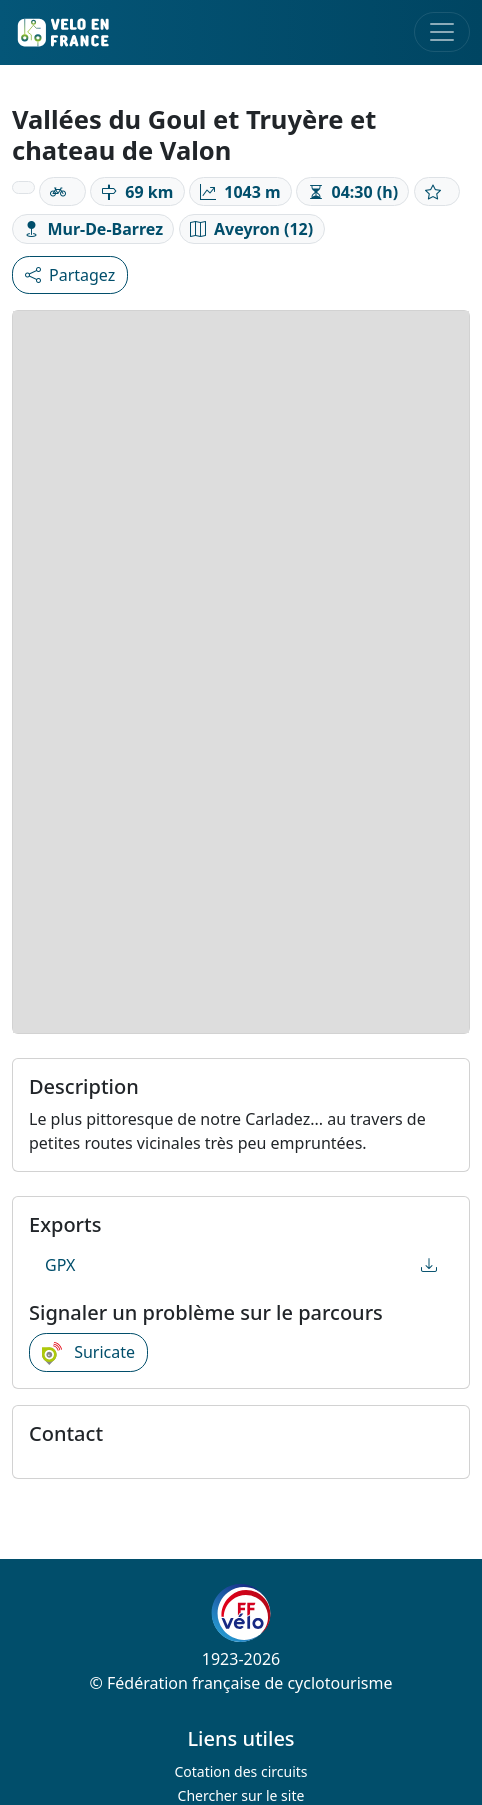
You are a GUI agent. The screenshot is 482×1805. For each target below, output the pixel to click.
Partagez (70, 275)
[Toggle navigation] (442, 32)
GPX (241, 1265)
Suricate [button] (88, 1353)
